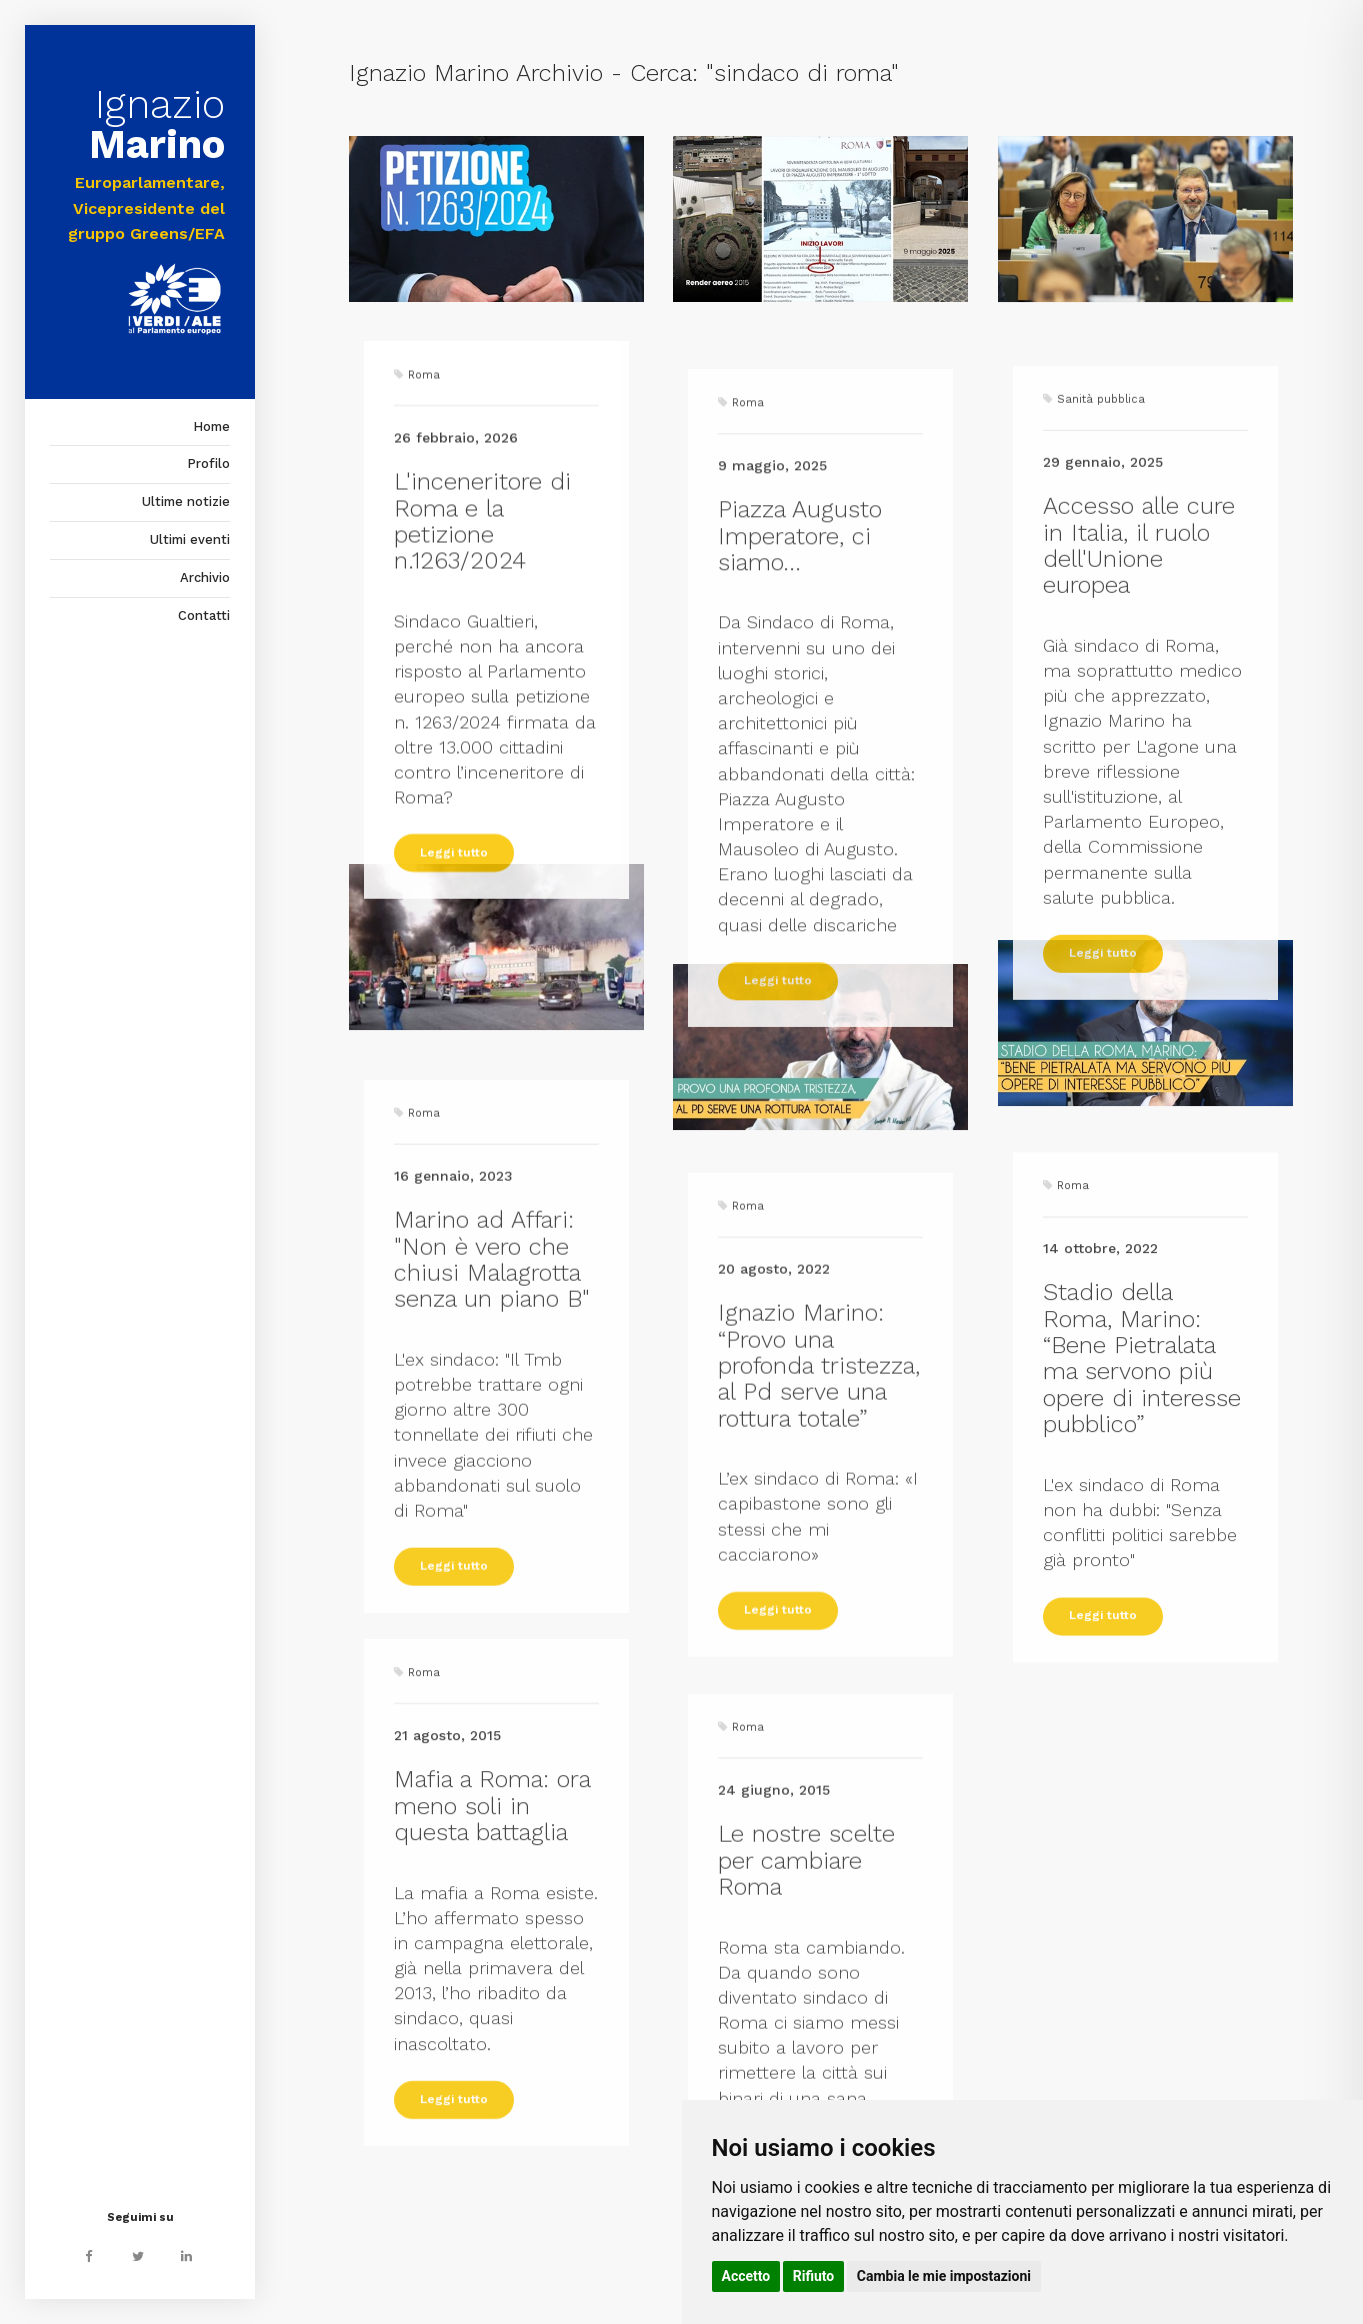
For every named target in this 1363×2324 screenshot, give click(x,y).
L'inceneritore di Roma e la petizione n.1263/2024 (482, 786)
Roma (424, 640)
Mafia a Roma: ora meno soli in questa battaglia (492, 2074)
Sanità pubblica (1101, 735)
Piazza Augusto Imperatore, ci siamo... (800, 884)
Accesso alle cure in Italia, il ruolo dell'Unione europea (1139, 881)
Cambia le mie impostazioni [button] (944, 2276)
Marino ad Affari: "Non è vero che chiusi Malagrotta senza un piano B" (492, 1542)
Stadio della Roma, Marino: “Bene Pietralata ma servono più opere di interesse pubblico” (1142, 1629)
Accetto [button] (746, 2276)
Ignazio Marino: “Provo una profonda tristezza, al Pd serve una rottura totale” (819, 1623)
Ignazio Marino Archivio (476, 73)
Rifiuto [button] (814, 2276)
